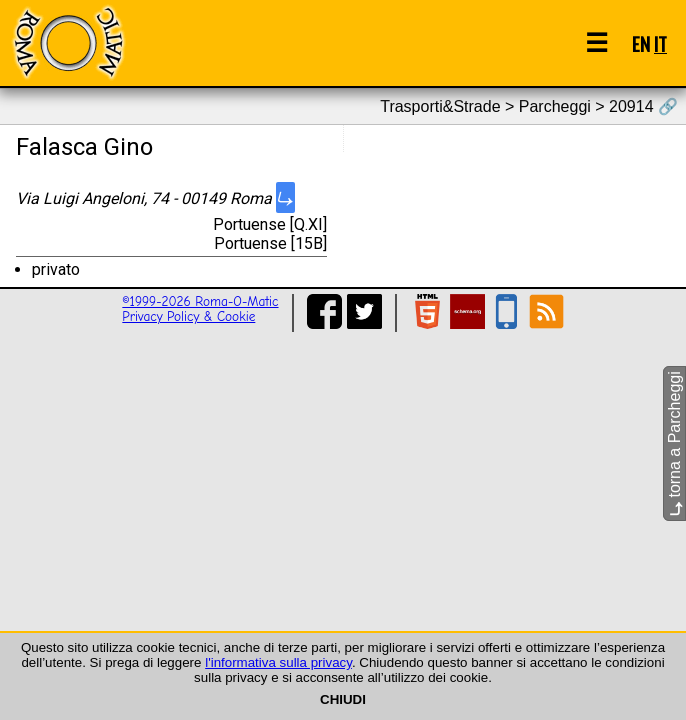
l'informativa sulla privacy (278, 662)
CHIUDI (343, 699)
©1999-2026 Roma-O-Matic (200, 301)
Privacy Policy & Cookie (188, 316)
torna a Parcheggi (674, 443)
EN (641, 43)
